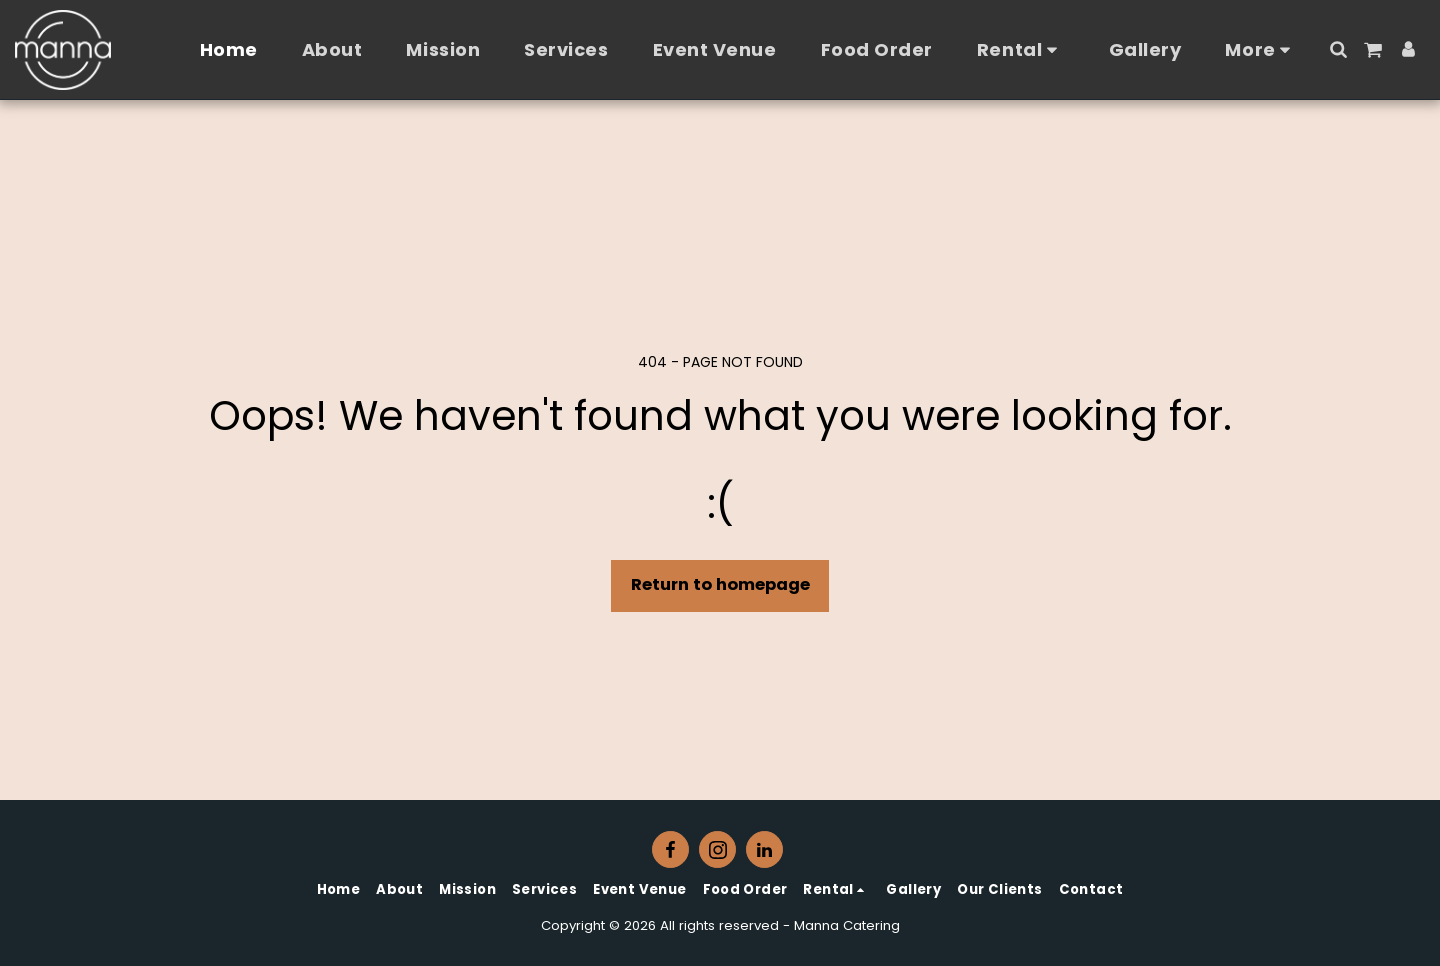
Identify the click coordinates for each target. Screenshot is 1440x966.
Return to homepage (720, 584)
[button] (1338, 49)
